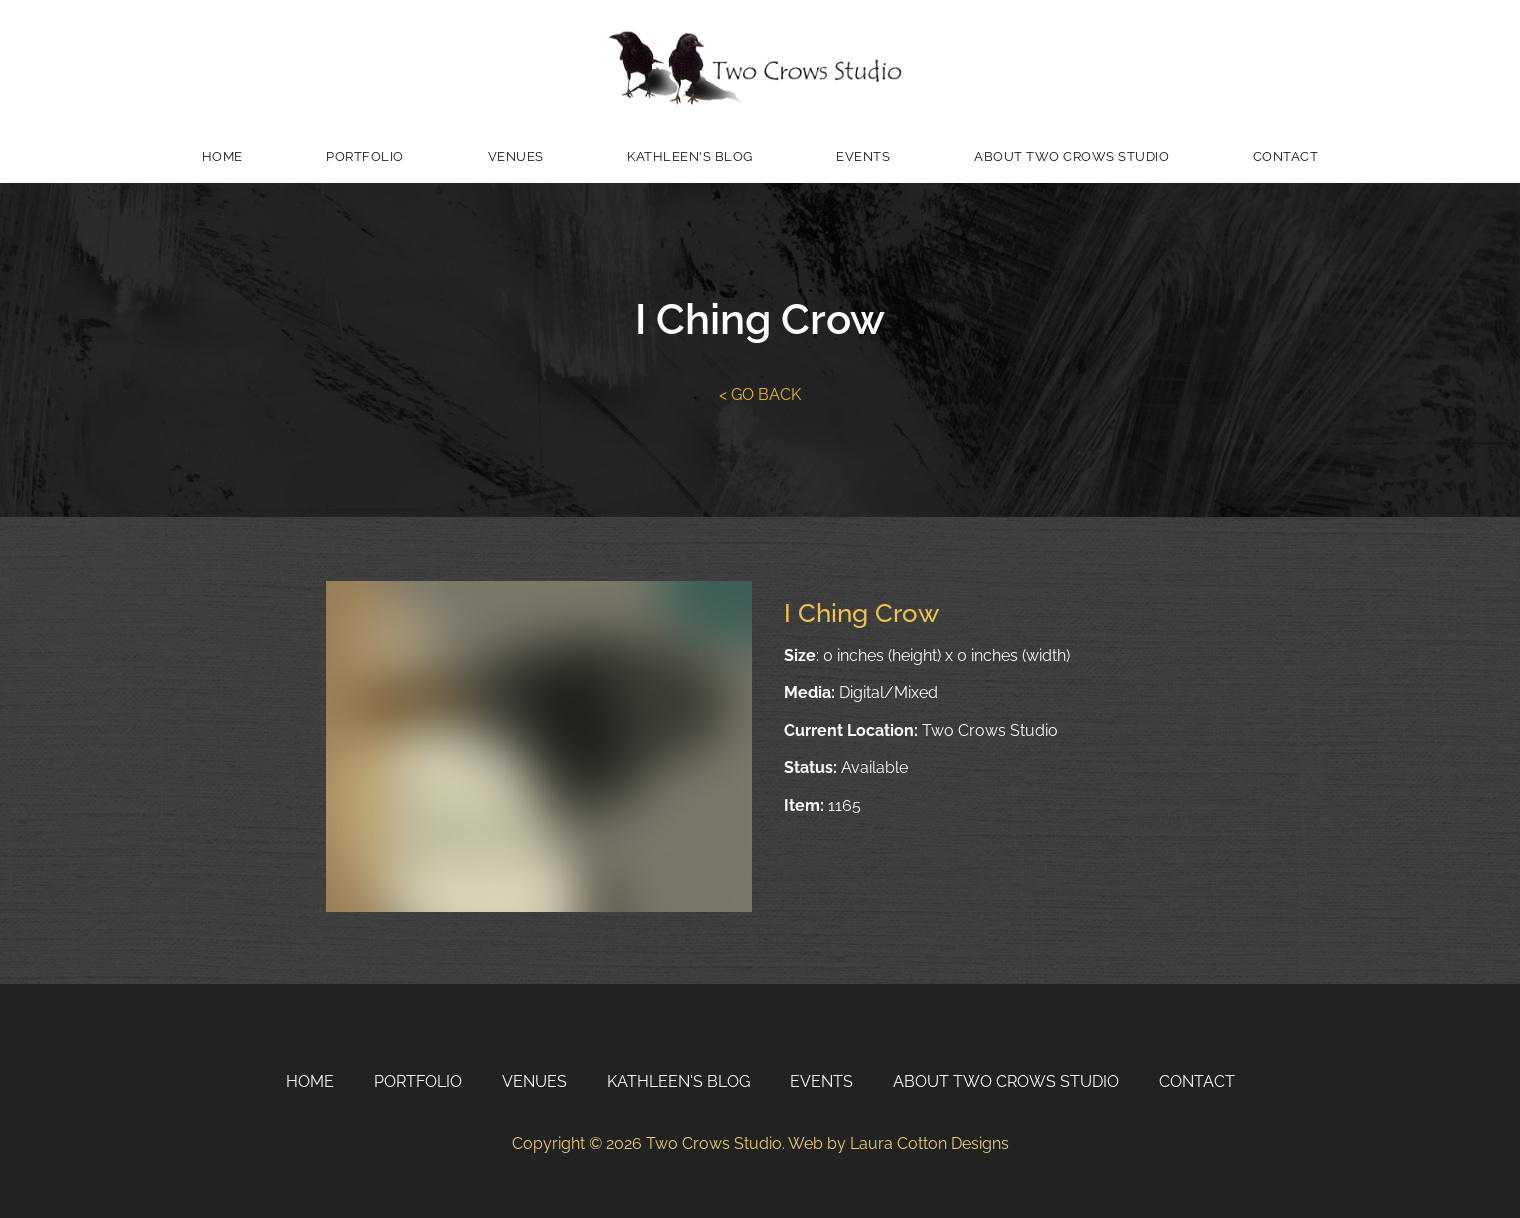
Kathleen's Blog (690, 156)
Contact (1286, 156)
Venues (516, 156)
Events (863, 156)
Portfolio (365, 156)
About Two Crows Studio (1071, 156)
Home (222, 156)
